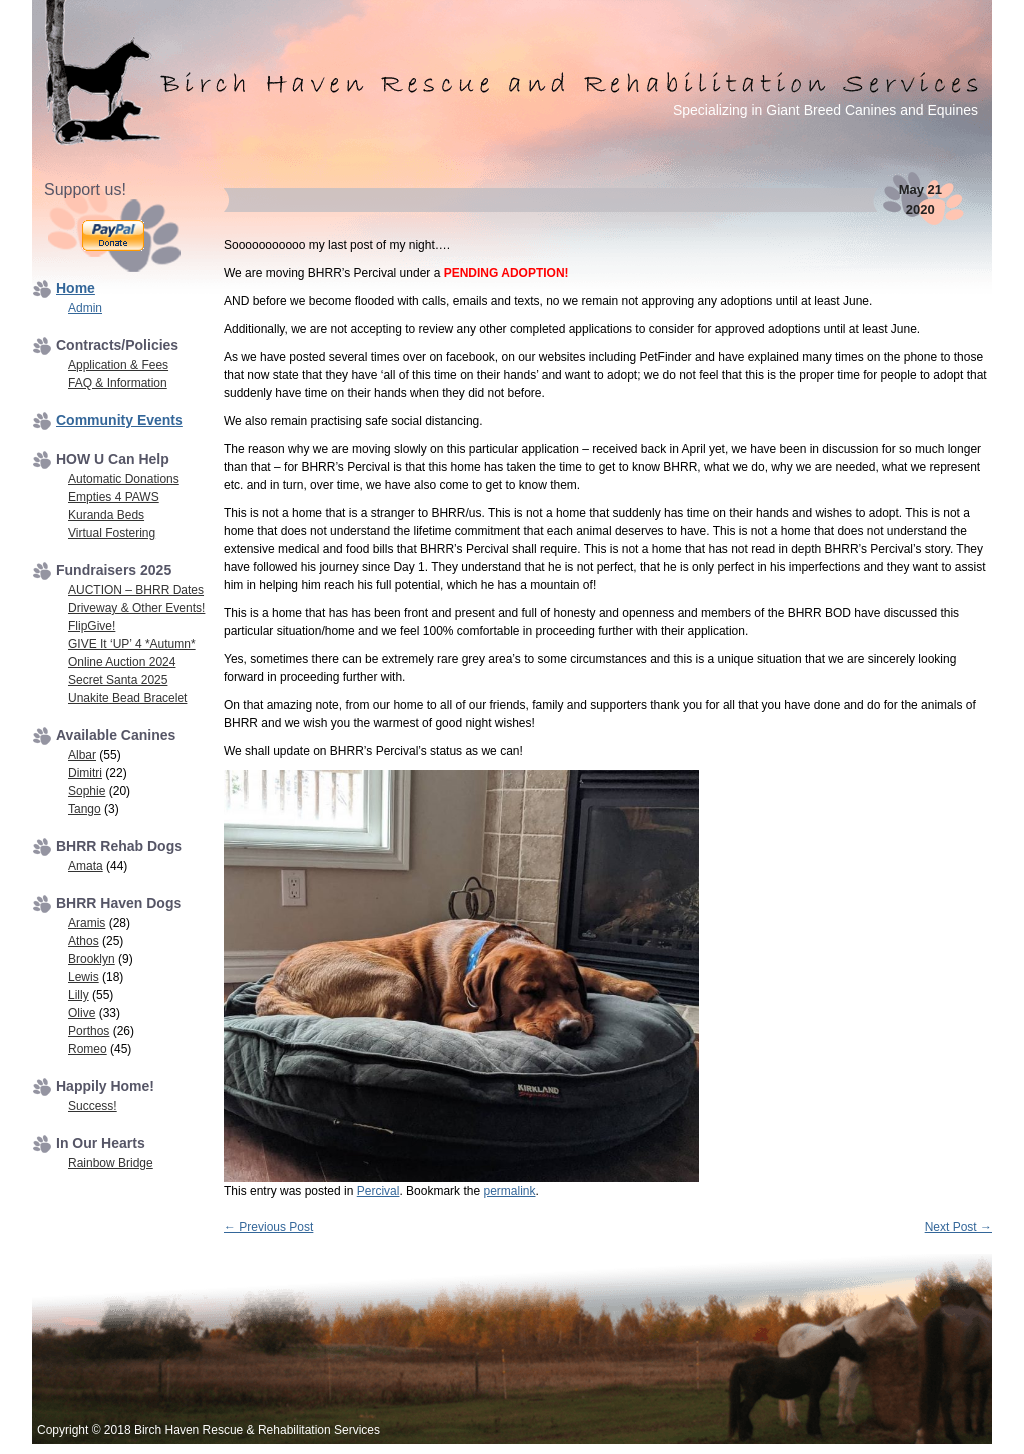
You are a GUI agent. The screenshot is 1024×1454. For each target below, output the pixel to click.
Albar (82, 755)
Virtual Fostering (111, 533)
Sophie (86, 791)
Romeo (87, 1049)
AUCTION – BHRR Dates (136, 590)
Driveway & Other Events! (136, 608)
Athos (83, 941)
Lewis (83, 977)
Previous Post (268, 1227)
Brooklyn (91, 959)
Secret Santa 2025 (117, 680)
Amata (85, 866)
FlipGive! (91, 626)
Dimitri (85, 773)
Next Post (958, 1227)
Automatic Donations (123, 479)
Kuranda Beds (106, 515)
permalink (509, 1191)
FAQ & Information (117, 383)
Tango (84, 809)
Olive (81, 1013)
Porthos (88, 1031)
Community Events (119, 420)
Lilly (78, 995)
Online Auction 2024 (121, 662)
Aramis (86, 923)
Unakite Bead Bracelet (127, 698)
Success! (92, 1106)
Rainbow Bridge (110, 1163)
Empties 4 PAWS (113, 497)
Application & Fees (118, 365)
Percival (378, 1191)
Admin (85, 308)
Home (75, 288)
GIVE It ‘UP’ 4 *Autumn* (132, 644)
